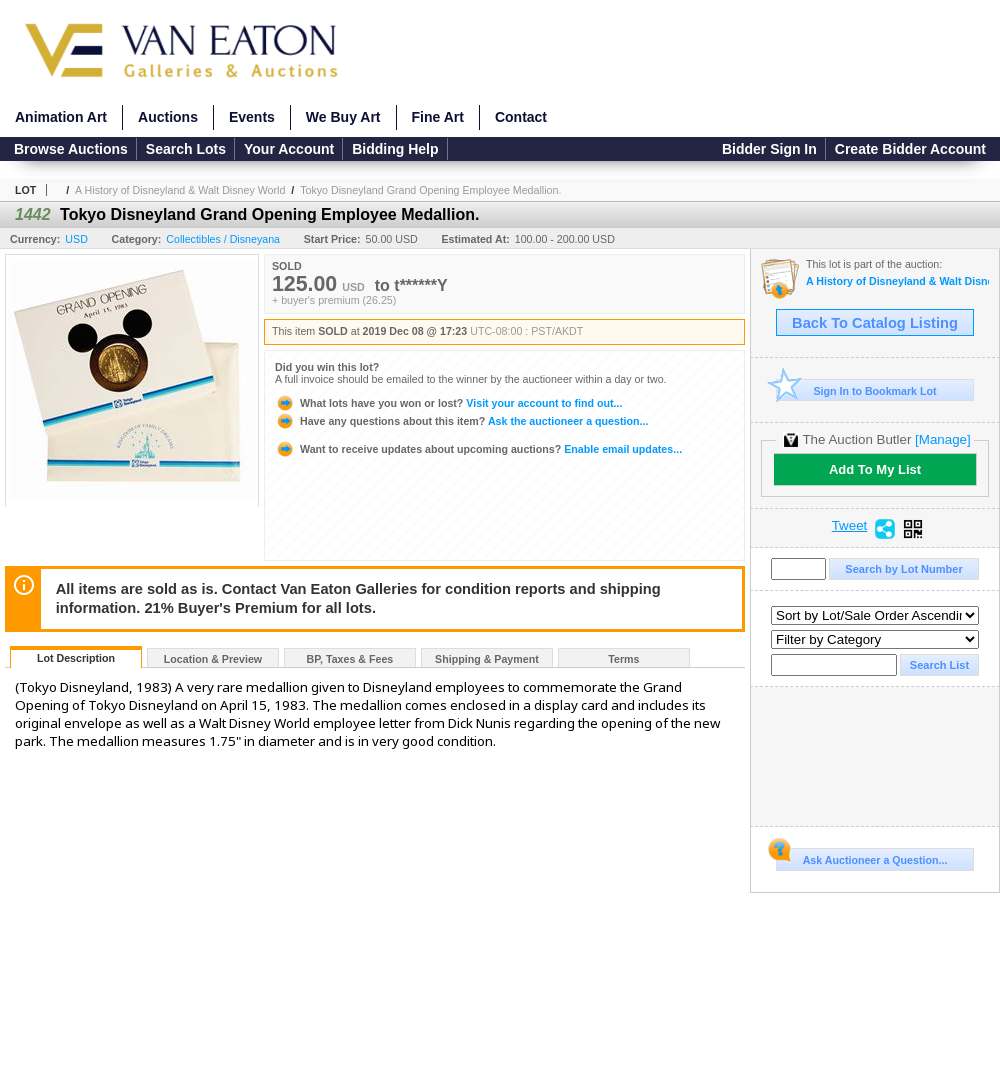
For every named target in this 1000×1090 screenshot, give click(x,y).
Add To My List (875, 469)
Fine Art (438, 117)
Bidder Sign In (769, 149)
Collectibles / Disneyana (223, 239)
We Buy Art (343, 117)
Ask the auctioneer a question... (461, 421)
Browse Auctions (71, 149)
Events (252, 117)
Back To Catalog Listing (875, 323)
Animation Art (61, 117)
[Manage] (942, 439)
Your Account (289, 149)
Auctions (168, 117)
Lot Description (76, 658)
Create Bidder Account (910, 149)
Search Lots (186, 149)
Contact (521, 117)
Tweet (850, 526)
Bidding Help (395, 149)
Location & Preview (213, 659)
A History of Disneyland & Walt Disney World (180, 190)
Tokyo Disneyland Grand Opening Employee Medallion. (430, 190)
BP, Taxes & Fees (350, 659)
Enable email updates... (478, 449)
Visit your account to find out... (448, 403)
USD (76, 239)
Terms (623, 659)
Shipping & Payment (487, 659)
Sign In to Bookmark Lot (856, 390)
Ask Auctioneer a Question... (861, 857)
